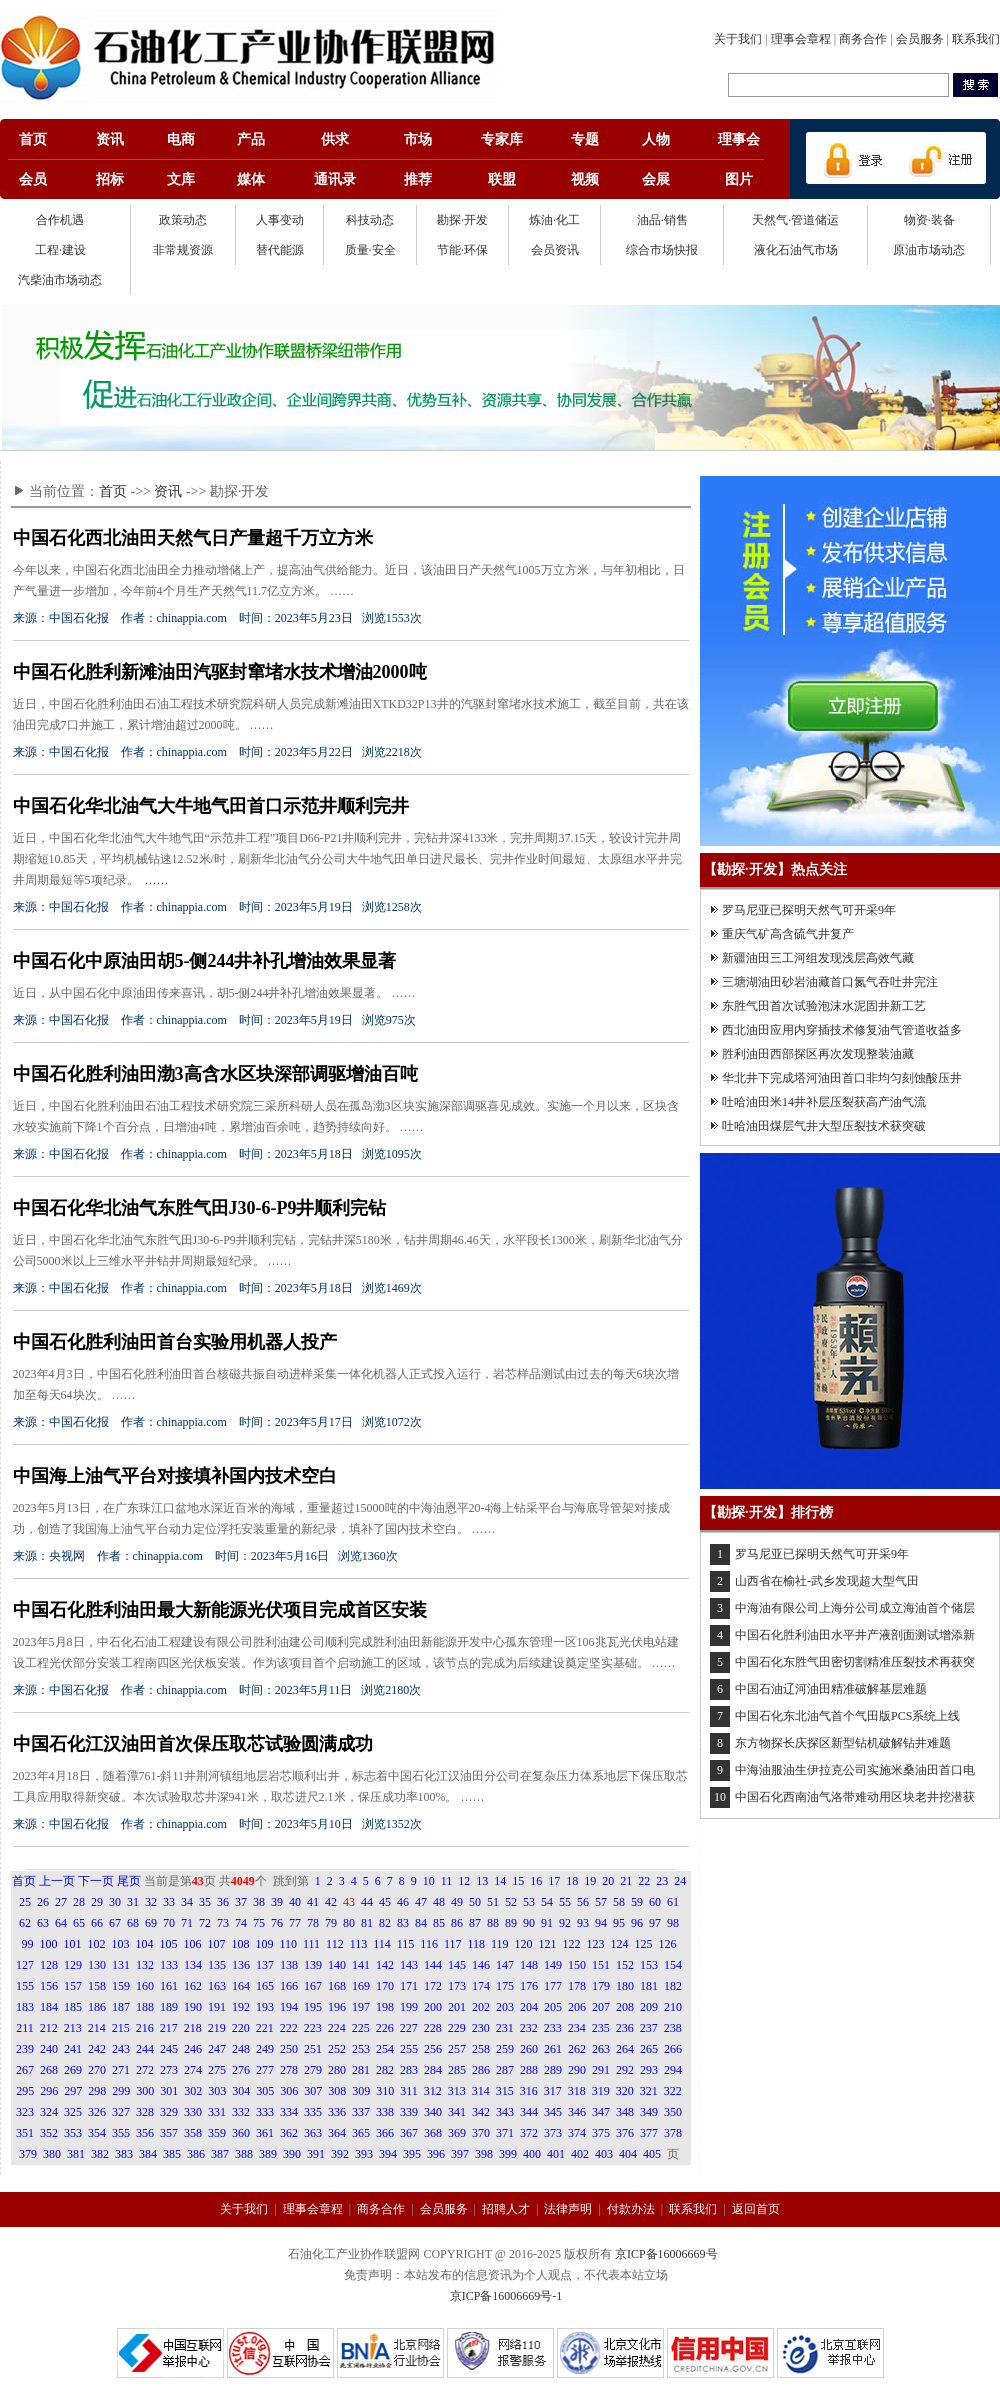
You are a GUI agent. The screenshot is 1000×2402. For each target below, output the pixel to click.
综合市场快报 (662, 250)
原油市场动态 (929, 250)
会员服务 (920, 39)
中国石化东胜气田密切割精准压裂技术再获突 (855, 1662)
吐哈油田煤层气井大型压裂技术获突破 (824, 1126)
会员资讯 (555, 250)
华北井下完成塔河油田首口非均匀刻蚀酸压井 (842, 1078)
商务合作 (863, 39)
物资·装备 (929, 220)
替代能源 (280, 250)
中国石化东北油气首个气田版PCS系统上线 (847, 1716)
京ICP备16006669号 (666, 2254)
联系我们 (976, 39)
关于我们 (738, 39)
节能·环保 (462, 250)
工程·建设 (60, 250)
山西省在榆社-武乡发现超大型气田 (827, 1581)
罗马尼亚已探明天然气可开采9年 (809, 910)
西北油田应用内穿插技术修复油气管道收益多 (842, 1030)
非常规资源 (183, 250)
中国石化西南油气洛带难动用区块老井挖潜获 (855, 1797)
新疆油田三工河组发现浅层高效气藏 (818, 958)
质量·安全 (370, 250)
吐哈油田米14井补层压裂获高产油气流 (824, 1102)
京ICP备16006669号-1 (506, 2296)
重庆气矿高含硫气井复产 (788, 934)
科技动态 (370, 220)
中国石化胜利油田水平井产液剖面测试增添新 (855, 1635)
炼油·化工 (554, 220)
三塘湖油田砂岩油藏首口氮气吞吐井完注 (830, 982)
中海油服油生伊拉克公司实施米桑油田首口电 (855, 1770)
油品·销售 (662, 220)
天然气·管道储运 (795, 220)
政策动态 (183, 220)
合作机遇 (60, 220)
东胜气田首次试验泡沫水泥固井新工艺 (824, 1006)
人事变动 (280, 220)
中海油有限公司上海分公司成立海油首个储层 (855, 1608)
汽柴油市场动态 (60, 280)
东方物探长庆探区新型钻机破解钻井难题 (843, 1743)
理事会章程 (801, 39)
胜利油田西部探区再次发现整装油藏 (818, 1054)
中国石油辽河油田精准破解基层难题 (831, 1689)
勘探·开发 (462, 220)
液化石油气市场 (796, 250)
